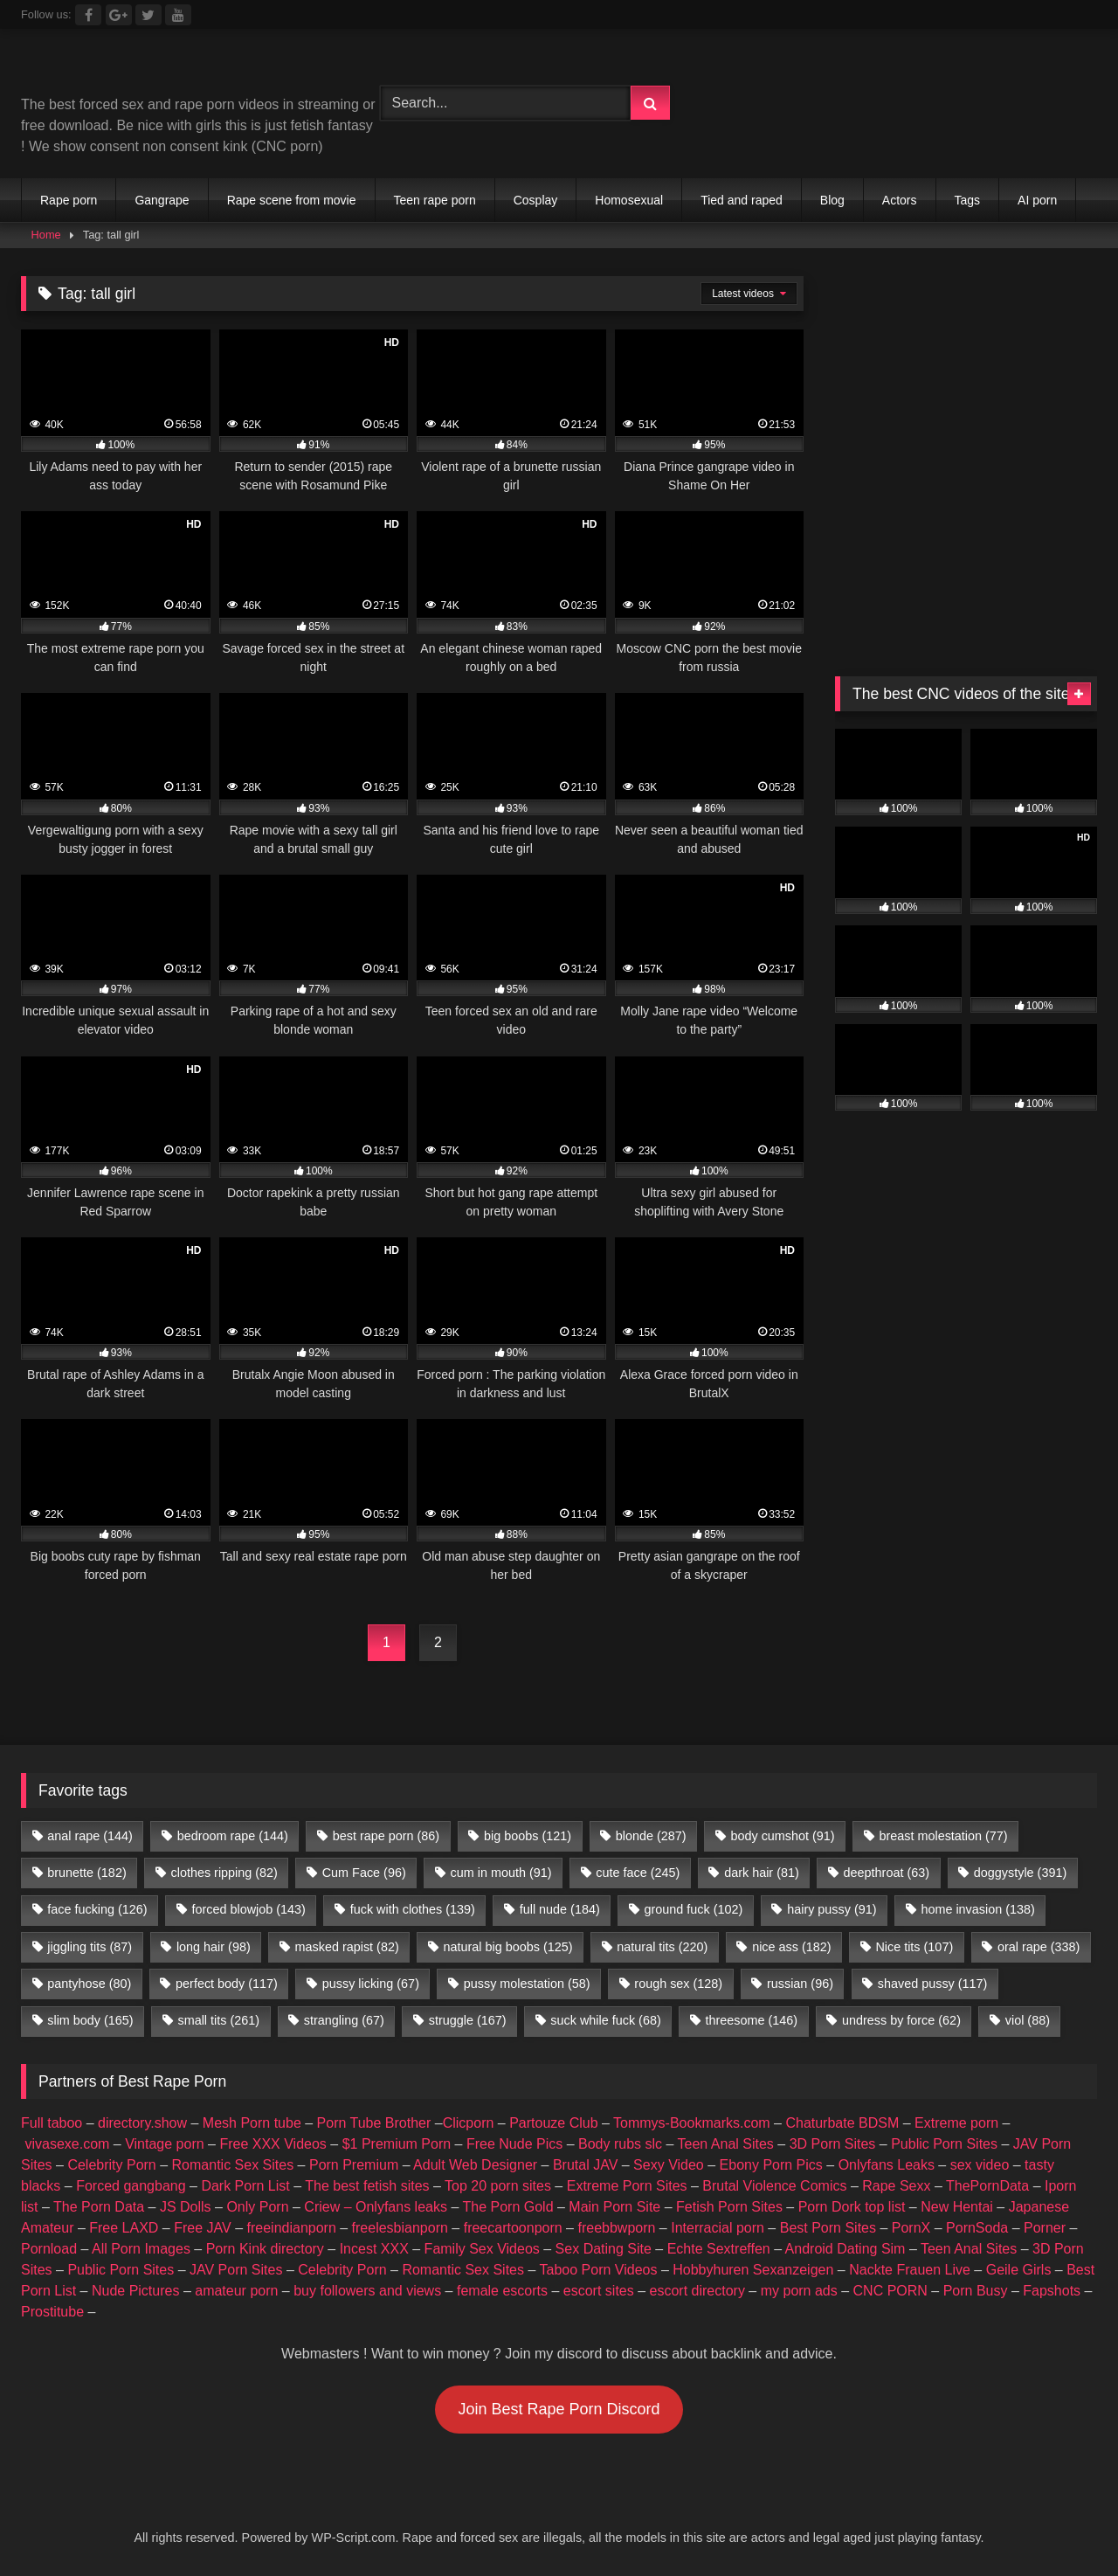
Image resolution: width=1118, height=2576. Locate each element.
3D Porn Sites (833, 2143)
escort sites (598, 2290)
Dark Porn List (245, 2185)
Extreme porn (956, 2123)
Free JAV (202, 2227)
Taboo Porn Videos (599, 2269)
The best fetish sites (367, 2185)
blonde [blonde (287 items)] (651, 1836)
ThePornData (987, 2185)
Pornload (49, 2248)
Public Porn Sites (944, 2143)
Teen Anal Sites (726, 2143)
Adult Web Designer (475, 2164)
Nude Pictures (136, 2290)
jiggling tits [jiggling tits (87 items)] (89, 1947)
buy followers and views (367, 2290)
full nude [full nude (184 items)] (560, 1909)
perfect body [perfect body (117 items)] (227, 1984)
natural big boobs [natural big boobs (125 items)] (508, 1947)
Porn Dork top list (852, 2206)
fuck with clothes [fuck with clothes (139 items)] (412, 1909)
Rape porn (68, 200)
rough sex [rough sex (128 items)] (678, 1984)
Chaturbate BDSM (842, 2123)
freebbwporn (616, 2227)
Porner (1045, 2227)
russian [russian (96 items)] (800, 1984)
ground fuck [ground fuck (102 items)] (694, 1909)
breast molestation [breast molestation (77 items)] (943, 1836)
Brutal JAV (585, 2164)
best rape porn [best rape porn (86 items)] (386, 1836)
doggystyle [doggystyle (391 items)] (1020, 1873)
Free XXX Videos (272, 2143)
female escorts (502, 2290)
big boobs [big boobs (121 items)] (527, 1836)
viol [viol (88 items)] (1027, 2020)
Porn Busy (975, 2290)
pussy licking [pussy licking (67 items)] (370, 1984)
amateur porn (236, 2290)
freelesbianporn (400, 2227)
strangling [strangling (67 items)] (344, 2020)
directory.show (142, 2123)
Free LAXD (123, 2227)
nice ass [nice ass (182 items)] (791, 1947)
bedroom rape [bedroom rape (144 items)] (232, 1836)
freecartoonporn (513, 2227)
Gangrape (162, 200)
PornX (911, 2227)
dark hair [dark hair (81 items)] (761, 1873)
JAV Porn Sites (236, 2269)
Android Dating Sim (845, 2248)
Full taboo (51, 2123)
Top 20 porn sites (498, 2185)
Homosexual (629, 200)
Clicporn (468, 2123)
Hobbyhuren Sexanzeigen (753, 2269)
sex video (980, 2164)
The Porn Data (98, 2206)
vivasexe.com (66, 2143)
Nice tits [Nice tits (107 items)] (914, 1947)
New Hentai (957, 2206)
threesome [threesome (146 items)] (752, 2020)
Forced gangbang (130, 2185)
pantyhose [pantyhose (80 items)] (89, 1984)
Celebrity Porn (111, 2164)
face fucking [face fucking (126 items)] (97, 1909)
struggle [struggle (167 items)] (468, 2020)
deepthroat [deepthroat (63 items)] (886, 1873)
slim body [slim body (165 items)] (90, 2020)
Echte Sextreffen (718, 2248)
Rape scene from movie (291, 200)
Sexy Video (668, 2164)
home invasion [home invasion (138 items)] (977, 1909)
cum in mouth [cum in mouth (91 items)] (501, 1873)
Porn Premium (353, 2164)
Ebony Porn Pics (771, 2164)
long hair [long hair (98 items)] (213, 1947)
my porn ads (799, 2290)
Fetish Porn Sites (729, 2206)
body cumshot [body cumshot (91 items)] (782, 1836)
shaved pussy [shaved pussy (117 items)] (933, 1984)
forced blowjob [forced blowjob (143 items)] (248, 1909)
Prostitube (52, 2311)
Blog (832, 200)
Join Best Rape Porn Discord (558, 2409)
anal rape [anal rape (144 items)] (90, 1836)
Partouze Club (553, 2123)
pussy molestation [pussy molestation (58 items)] (527, 1984)
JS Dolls (185, 2206)
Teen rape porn (435, 200)
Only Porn (257, 2206)
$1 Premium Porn (397, 2143)
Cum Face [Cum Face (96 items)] (364, 1873)
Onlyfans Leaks (886, 2164)
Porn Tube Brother (374, 2123)
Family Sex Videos (482, 2248)
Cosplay (536, 200)
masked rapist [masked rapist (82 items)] (347, 1947)
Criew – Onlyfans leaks (375, 2206)
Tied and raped (741, 200)
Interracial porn (717, 2227)
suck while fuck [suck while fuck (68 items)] (605, 2020)
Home (46, 234)
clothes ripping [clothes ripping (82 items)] (224, 1873)
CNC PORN (890, 2290)
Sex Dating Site (604, 2248)
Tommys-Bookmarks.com (691, 2123)
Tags (968, 200)
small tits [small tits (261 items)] (218, 2020)
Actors (899, 200)
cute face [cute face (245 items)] (638, 1873)
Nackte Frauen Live (909, 2269)
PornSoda (977, 2227)
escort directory (697, 2290)
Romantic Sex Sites (233, 2164)
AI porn (1037, 200)
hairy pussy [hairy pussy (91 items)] (831, 1909)
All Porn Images (141, 2248)
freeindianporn (291, 2227)
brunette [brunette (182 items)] (86, 1873)
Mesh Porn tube (252, 2123)
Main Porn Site (614, 2206)
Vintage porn (164, 2143)
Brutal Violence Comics (774, 2185)
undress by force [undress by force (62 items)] (901, 2020)
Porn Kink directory (265, 2248)
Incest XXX (374, 2248)
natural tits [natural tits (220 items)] (662, 1947)
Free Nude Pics (514, 2143)
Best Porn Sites (828, 2227)
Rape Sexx (896, 2185)
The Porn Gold (507, 2206)
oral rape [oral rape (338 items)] (1038, 1947)
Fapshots (1051, 2290)
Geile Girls (1019, 2269)
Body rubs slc (620, 2143)
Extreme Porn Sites (627, 2185)
